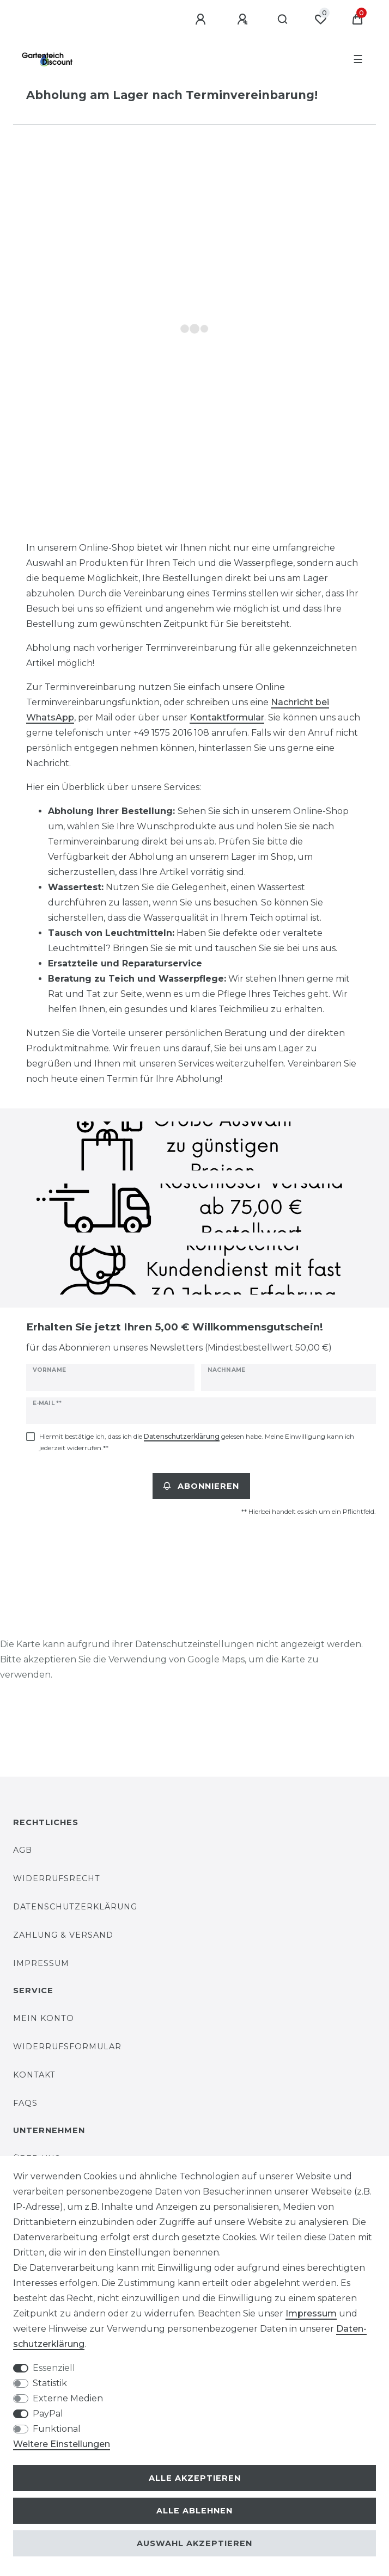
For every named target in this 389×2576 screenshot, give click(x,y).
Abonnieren (201, 1486)
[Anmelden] (202, 19)
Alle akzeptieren (195, 2478)
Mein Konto (43, 2018)
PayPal (48, 2413)
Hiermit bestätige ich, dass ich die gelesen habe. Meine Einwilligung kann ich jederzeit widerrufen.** (196, 1442)
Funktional (57, 2429)
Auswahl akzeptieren (194, 2543)
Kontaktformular (227, 717)
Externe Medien (68, 2398)
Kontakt (34, 2075)
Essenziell (54, 2368)
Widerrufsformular (67, 2046)
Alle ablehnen (194, 2511)
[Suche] (283, 19)
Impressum (41, 1963)
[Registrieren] (244, 19)
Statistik (50, 2383)
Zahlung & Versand (63, 1935)
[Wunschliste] (320, 19)
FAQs (25, 2103)
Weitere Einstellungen (61, 2444)
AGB (22, 1850)
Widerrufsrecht (56, 1878)
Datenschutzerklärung (75, 1907)
